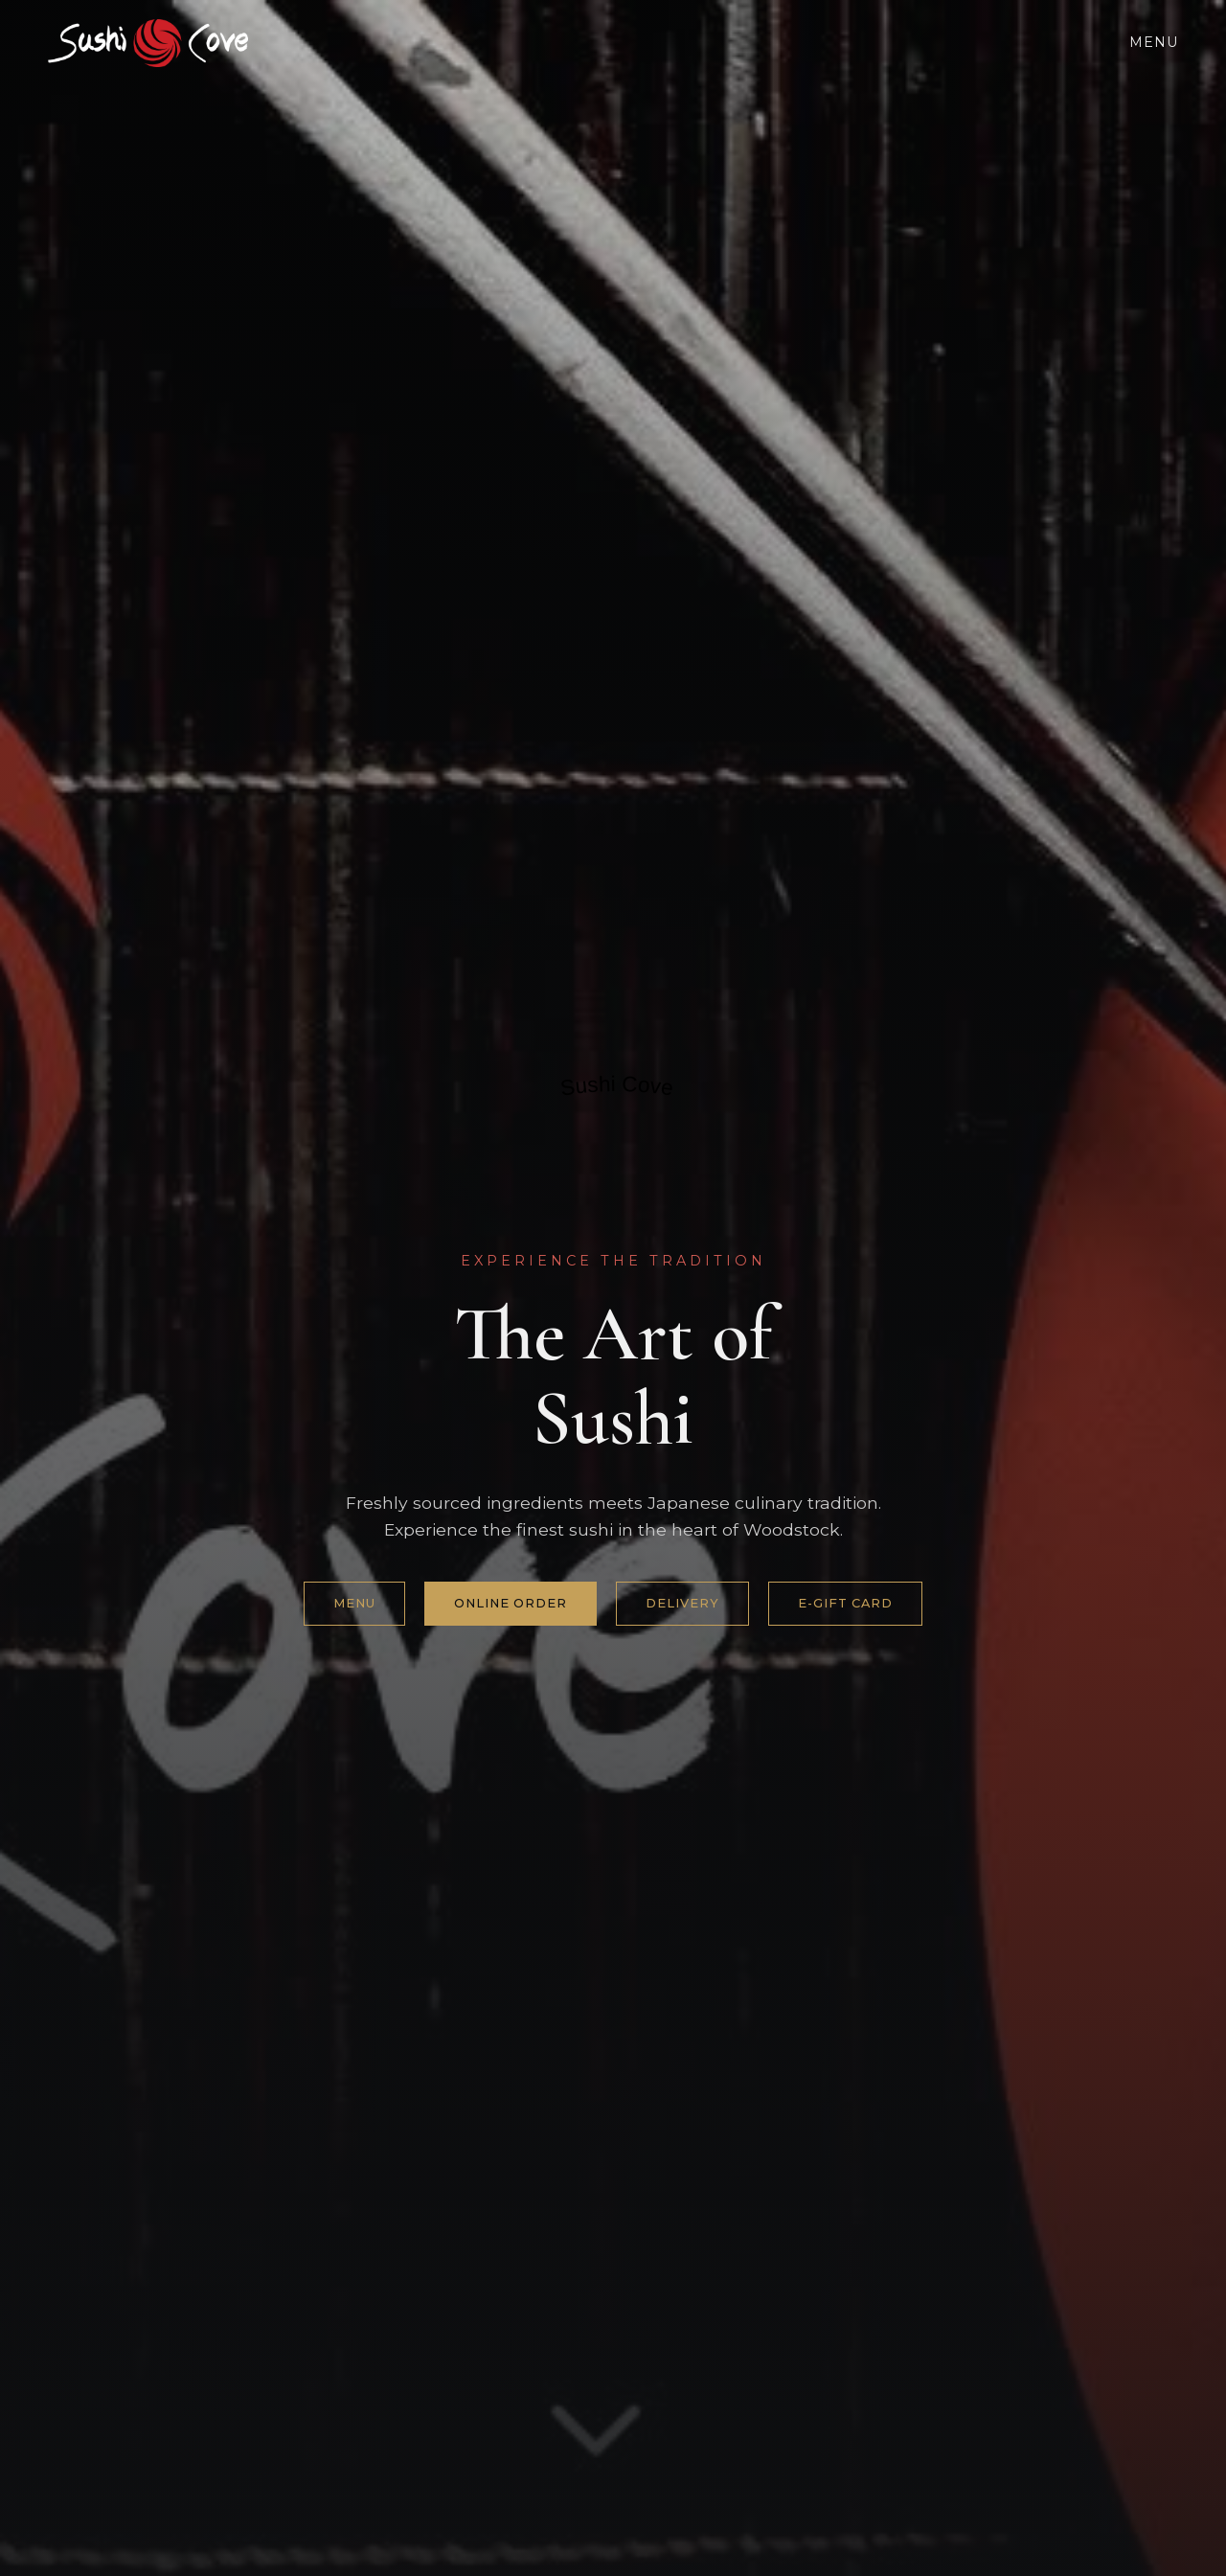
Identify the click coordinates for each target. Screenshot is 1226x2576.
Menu (1153, 42)
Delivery (682, 1603)
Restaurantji (600, 1129)
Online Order (510, 1603)
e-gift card (845, 1603)
